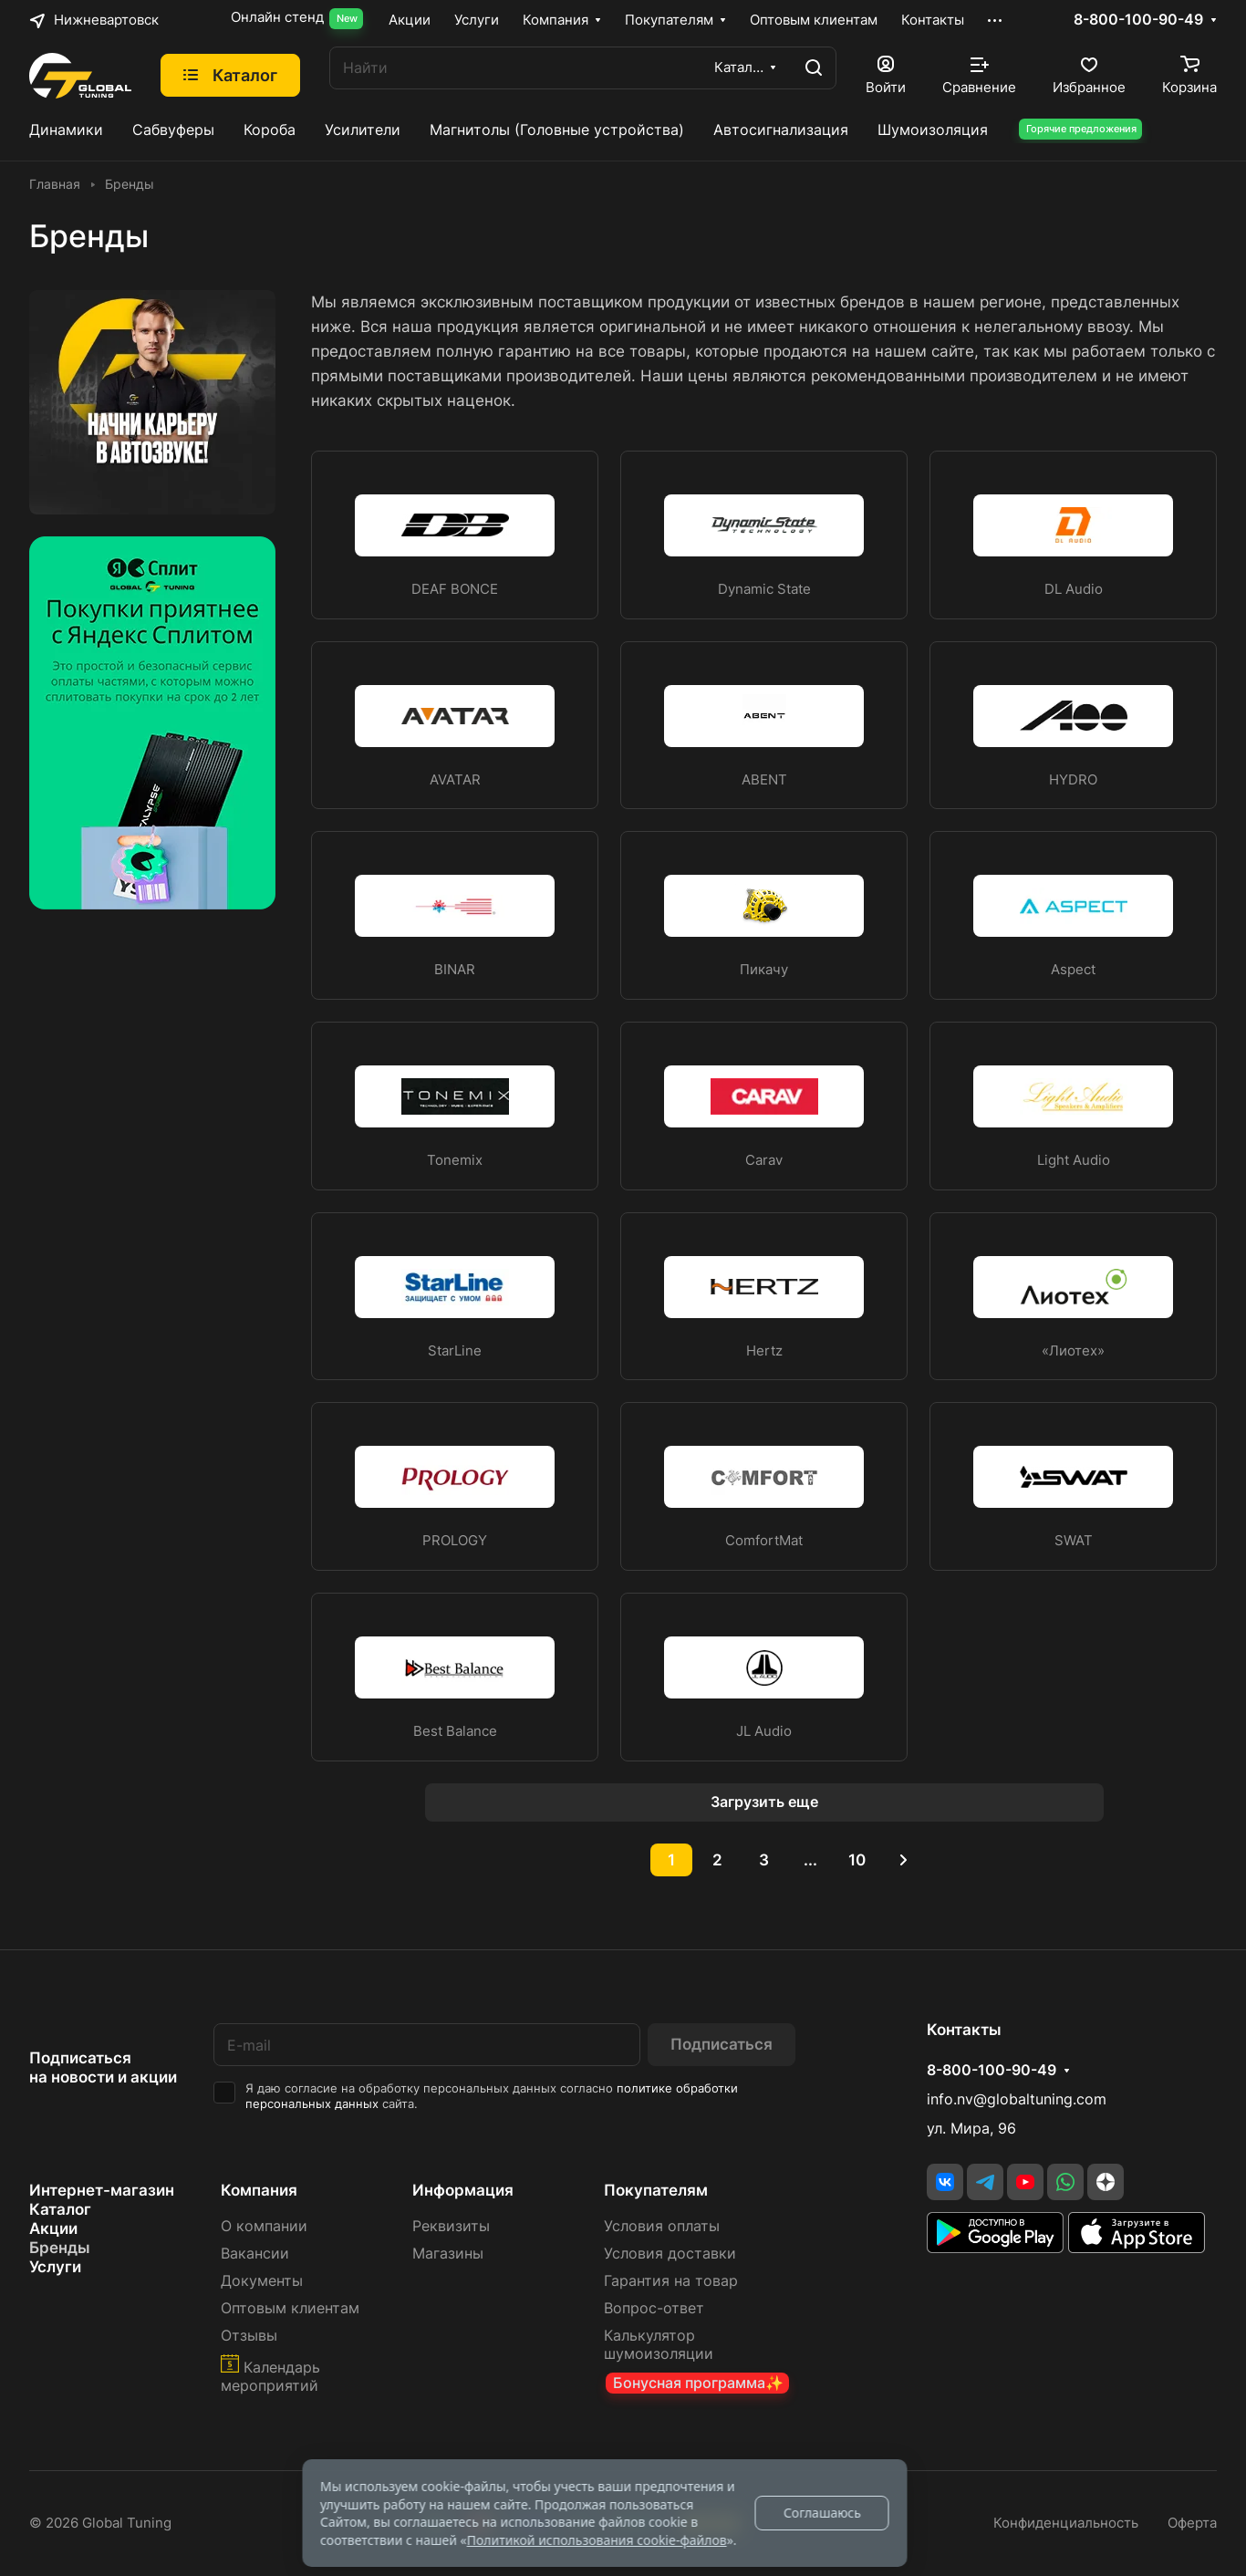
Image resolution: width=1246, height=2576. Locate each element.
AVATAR (455, 780)
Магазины (447, 2253)
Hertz (764, 1351)
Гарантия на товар (671, 2281)
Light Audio (1073, 1160)
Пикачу (764, 969)
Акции (53, 2228)
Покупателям (656, 2190)
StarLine (455, 1351)
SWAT (1073, 1540)
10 (857, 1860)
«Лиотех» (1073, 1351)
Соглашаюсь (822, 2512)
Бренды (59, 2247)
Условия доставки (670, 2253)
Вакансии (255, 2253)
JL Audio (764, 1731)
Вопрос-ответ (654, 2308)
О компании (264, 2226)
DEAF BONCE (454, 589)
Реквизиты (451, 2226)
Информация (463, 2190)
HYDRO (1073, 780)
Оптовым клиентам (290, 2308)
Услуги (55, 2267)
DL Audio (1073, 589)
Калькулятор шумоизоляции (658, 2345)
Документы (262, 2281)
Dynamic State (764, 589)
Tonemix (455, 1160)
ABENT (764, 780)
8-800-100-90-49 (1138, 20)
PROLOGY (454, 1540)
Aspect (1073, 969)
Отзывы (249, 2335)
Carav (764, 1160)
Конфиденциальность (1065, 2523)
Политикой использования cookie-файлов (597, 2540)
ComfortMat (764, 1540)
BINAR (454, 969)
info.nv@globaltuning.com (1016, 2099)
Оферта (1192, 2523)
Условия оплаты (662, 2226)
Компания (259, 2190)
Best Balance (455, 1731)
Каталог (60, 2209)
